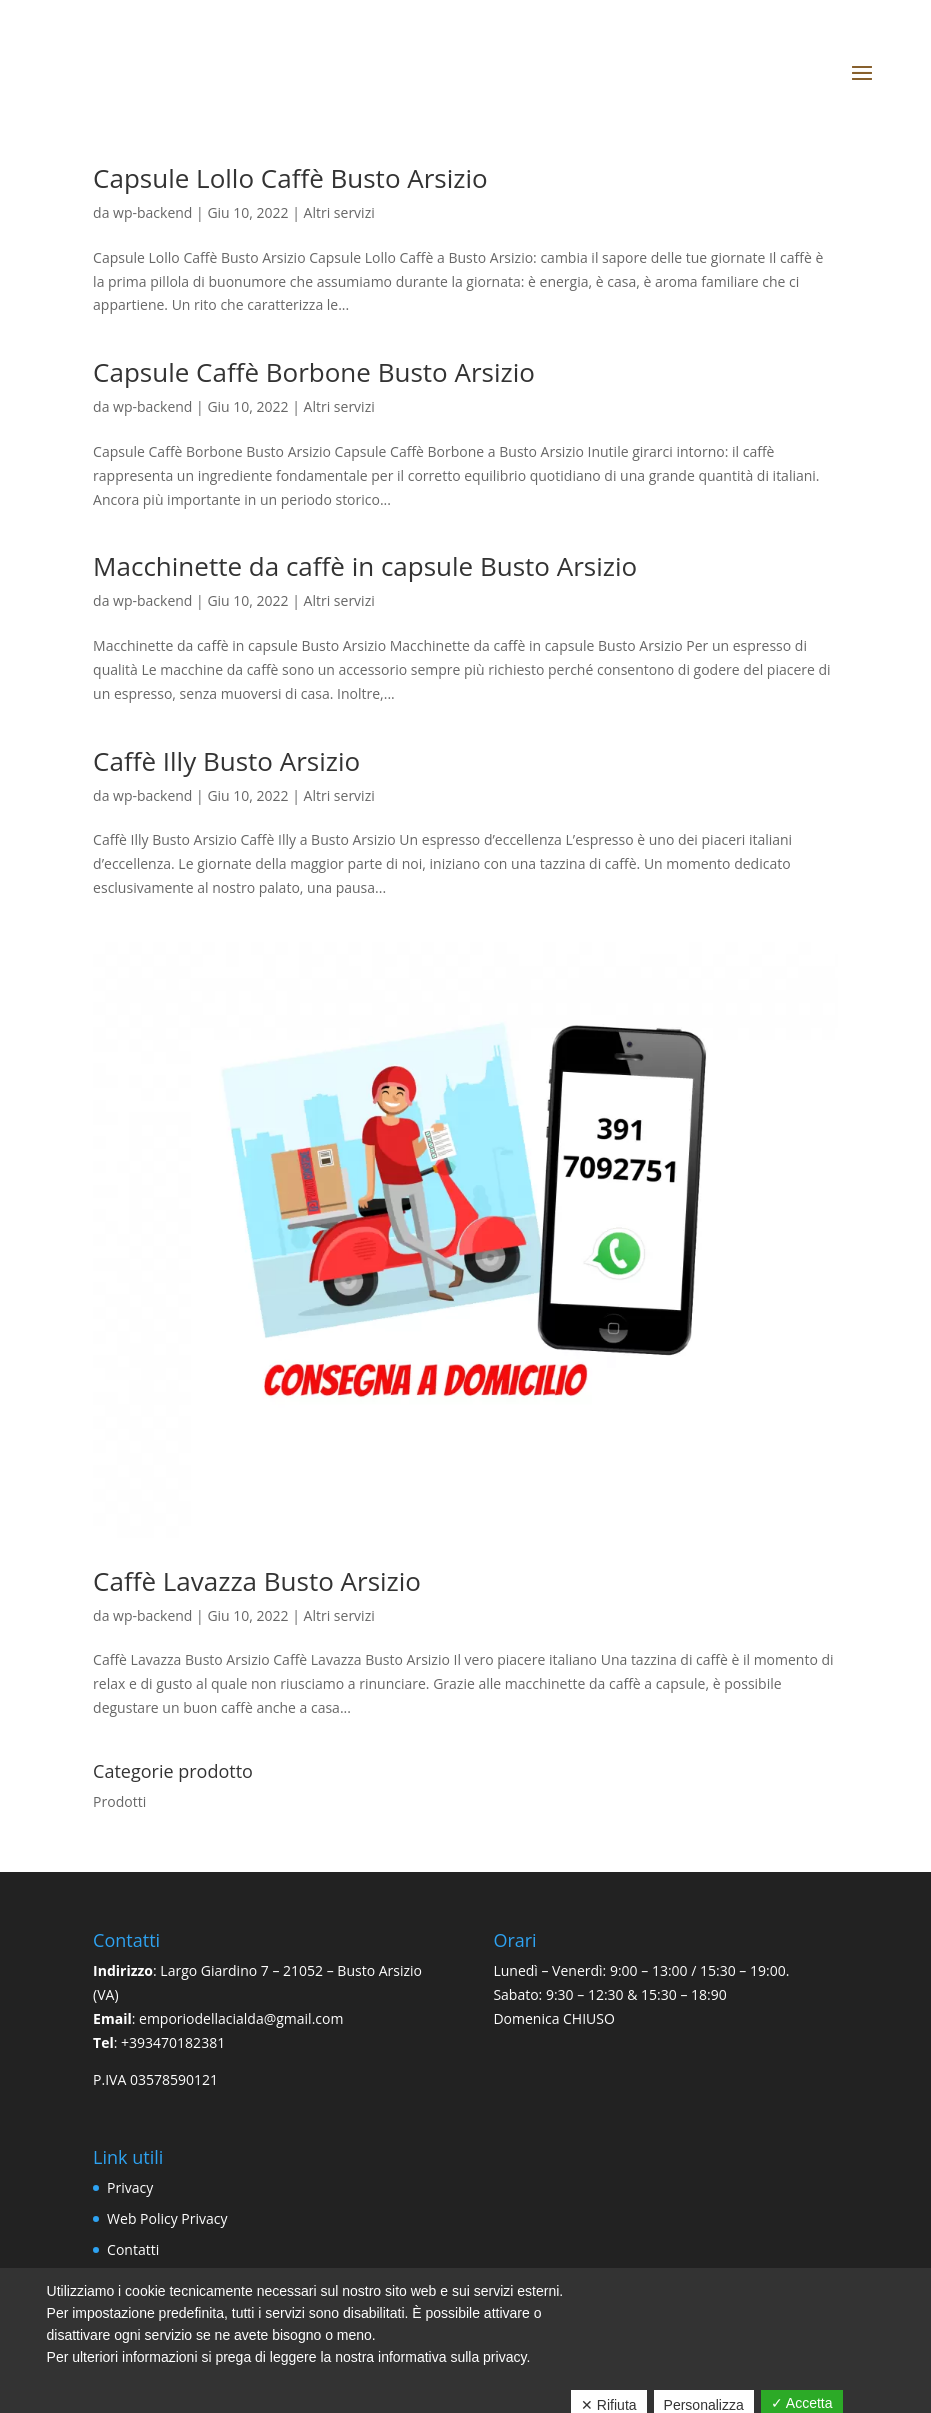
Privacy (130, 2187)
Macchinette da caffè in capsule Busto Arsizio (365, 566)
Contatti (133, 2249)
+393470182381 (173, 2042)
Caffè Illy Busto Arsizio (226, 761)
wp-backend (152, 212)
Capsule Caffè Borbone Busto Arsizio (314, 372)
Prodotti (119, 1801)
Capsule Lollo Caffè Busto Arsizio (290, 178)
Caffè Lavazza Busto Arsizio (257, 1581)
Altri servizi (339, 212)
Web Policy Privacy (167, 2218)
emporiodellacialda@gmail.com (241, 2018)
